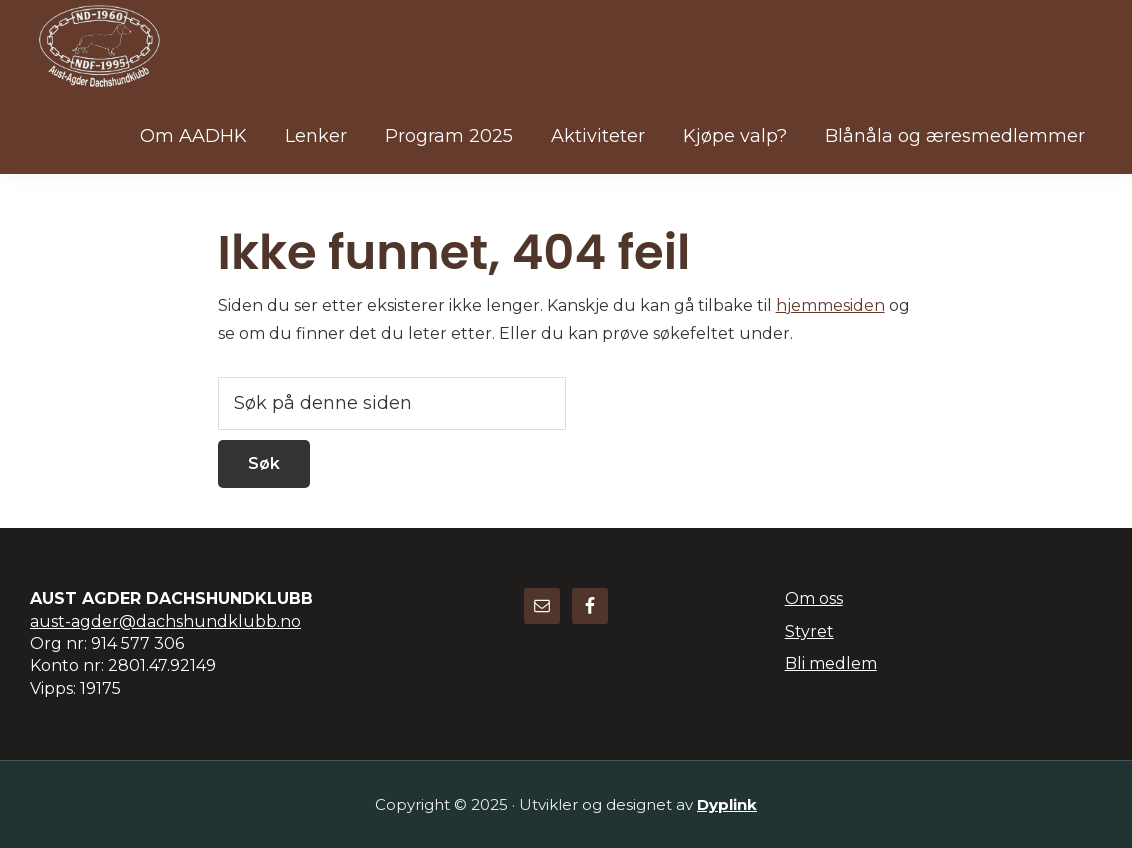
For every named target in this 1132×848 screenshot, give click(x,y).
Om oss (814, 598)
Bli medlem (831, 663)
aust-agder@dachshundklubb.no (165, 621)
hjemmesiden (830, 305)
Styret (809, 631)
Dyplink (727, 804)
